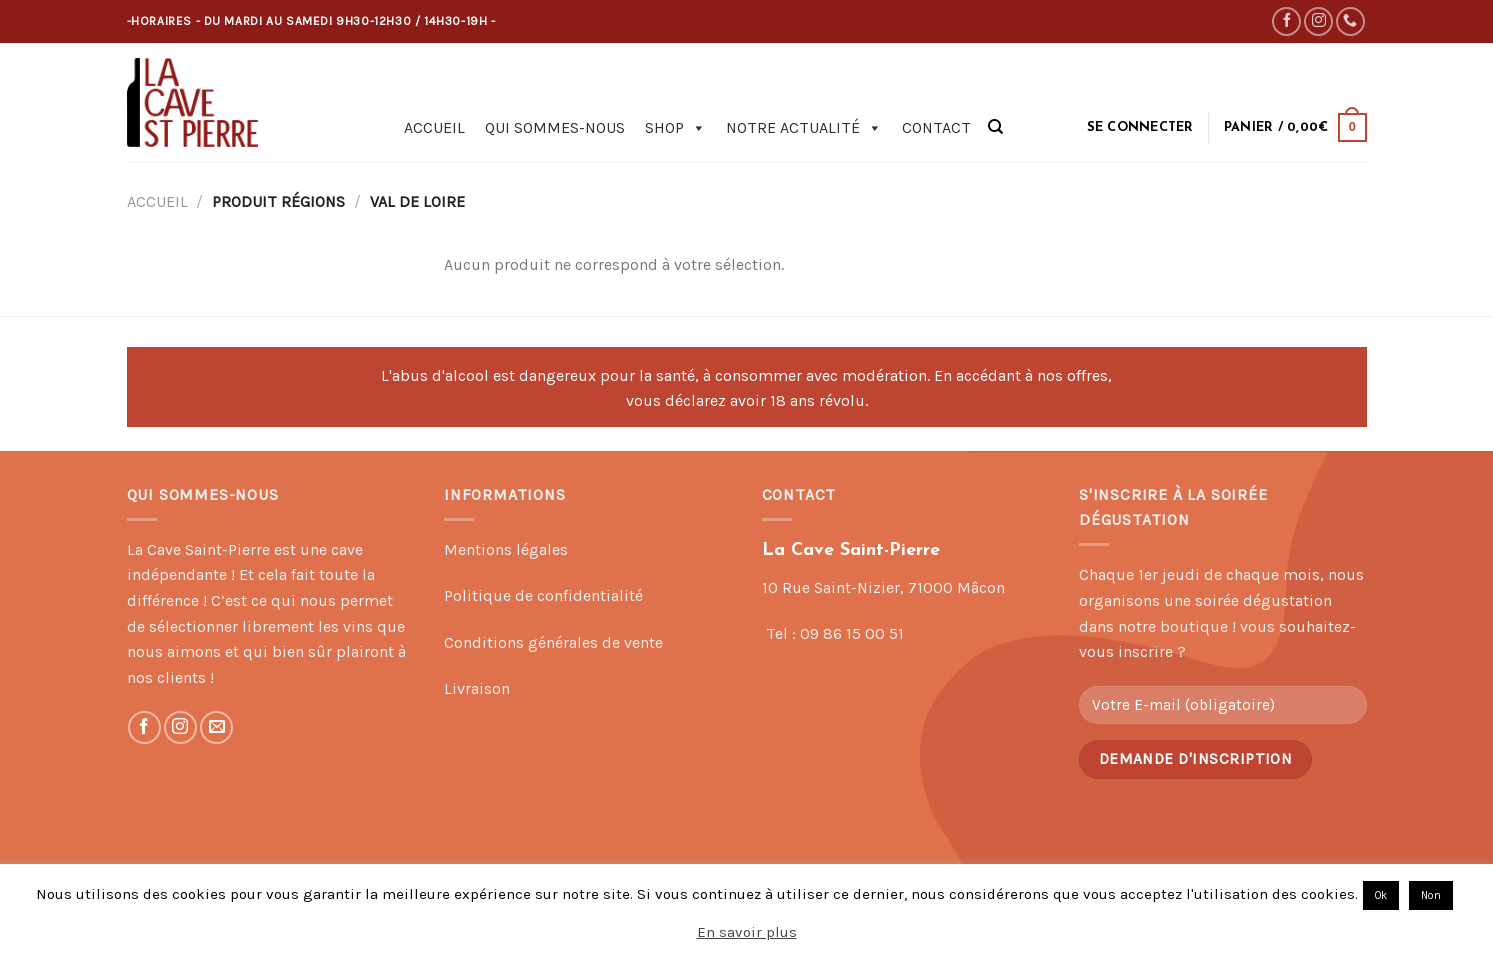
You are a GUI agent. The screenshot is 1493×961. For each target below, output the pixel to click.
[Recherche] (995, 127)
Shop (675, 128)
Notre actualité (804, 128)
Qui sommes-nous (555, 127)
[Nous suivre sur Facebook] (1286, 21)
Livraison (477, 688)
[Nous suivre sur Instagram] (1318, 21)
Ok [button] (1381, 895)
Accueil (434, 127)
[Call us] (1350, 21)
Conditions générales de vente (553, 642)
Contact (936, 127)
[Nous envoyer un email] (216, 727)
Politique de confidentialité (543, 595)
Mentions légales (506, 549)
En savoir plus (747, 932)
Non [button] (1431, 895)
